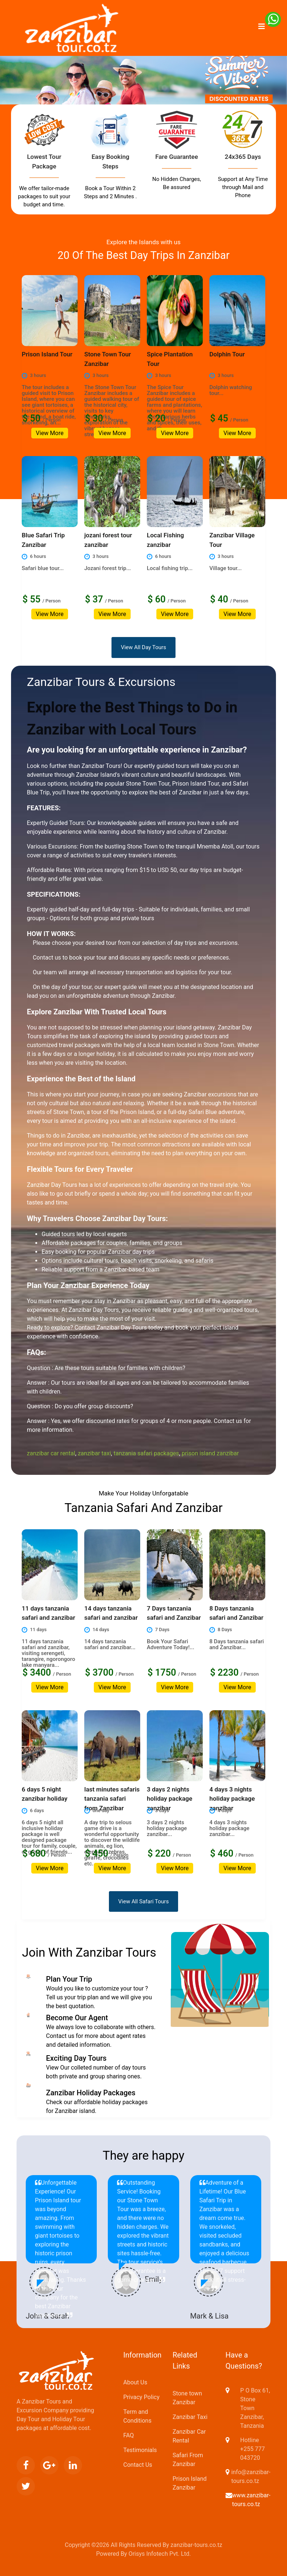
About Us (135, 2382)
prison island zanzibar (210, 1453)
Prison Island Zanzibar (190, 2483)
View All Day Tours (143, 647)
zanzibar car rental (51, 1453)
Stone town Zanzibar (187, 2398)
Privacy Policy (141, 2397)
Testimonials (140, 2450)
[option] (143, 95)
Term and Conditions (137, 2416)
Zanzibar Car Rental (189, 2436)
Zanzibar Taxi (190, 2416)
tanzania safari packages (146, 1453)
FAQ (128, 2435)
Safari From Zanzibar (188, 2460)
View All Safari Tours (143, 1901)
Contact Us (137, 2464)
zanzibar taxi (94, 1453)
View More (49, 433)
